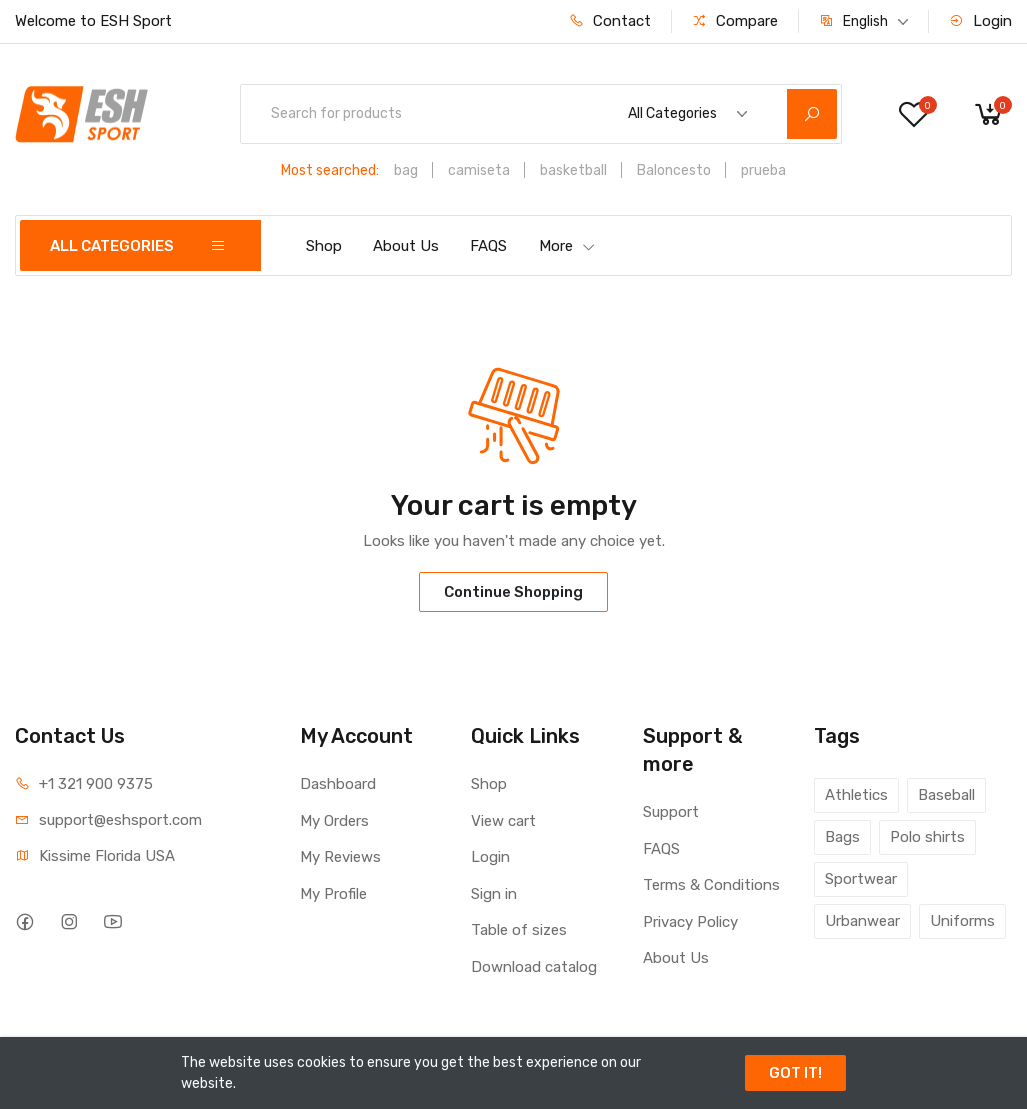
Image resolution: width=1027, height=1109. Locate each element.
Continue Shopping (513, 592)
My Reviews (340, 857)
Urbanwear (862, 921)
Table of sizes (519, 930)
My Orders (334, 821)
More (567, 246)
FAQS (488, 246)
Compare (735, 21)
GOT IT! (795, 1073)
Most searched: (330, 170)
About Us (406, 246)
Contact (610, 21)
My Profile (333, 894)
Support (671, 812)
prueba (763, 170)
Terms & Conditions (711, 885)
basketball (573, 170)
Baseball (946, 795)
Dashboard (338, 784)
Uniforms (962, 921)
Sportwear (861, 879)
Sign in (494, 894)
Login (980, 21)
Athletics (856, 795)
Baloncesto (674, 170)
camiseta (479, 170)
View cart (503, 821)
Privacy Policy (690, 922)
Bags (842, 837)
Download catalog (534, 967)
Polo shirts (927, 837)
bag (406, 170)
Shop (324, 246)
